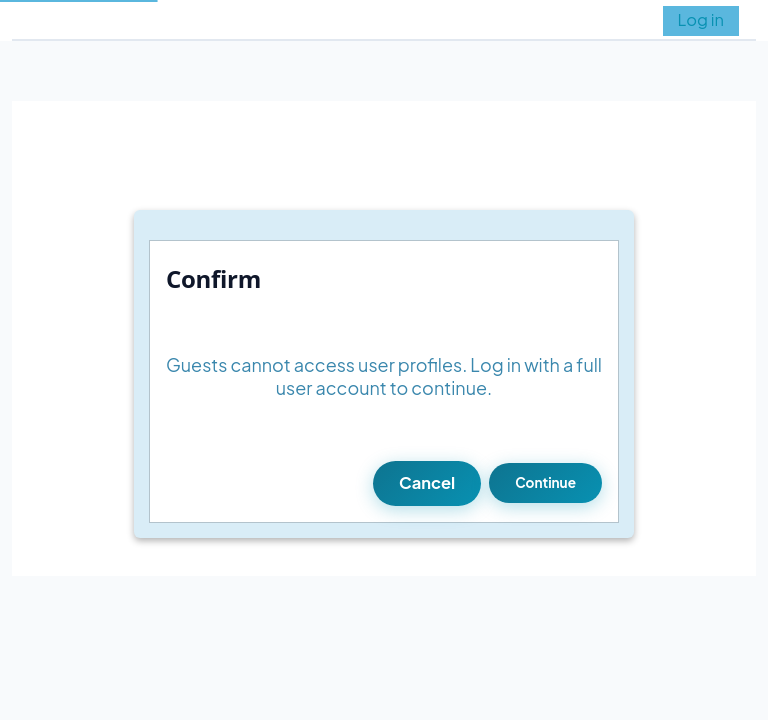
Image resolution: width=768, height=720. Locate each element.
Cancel (427, 482)
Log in (701, 19)
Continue (545, 482)
